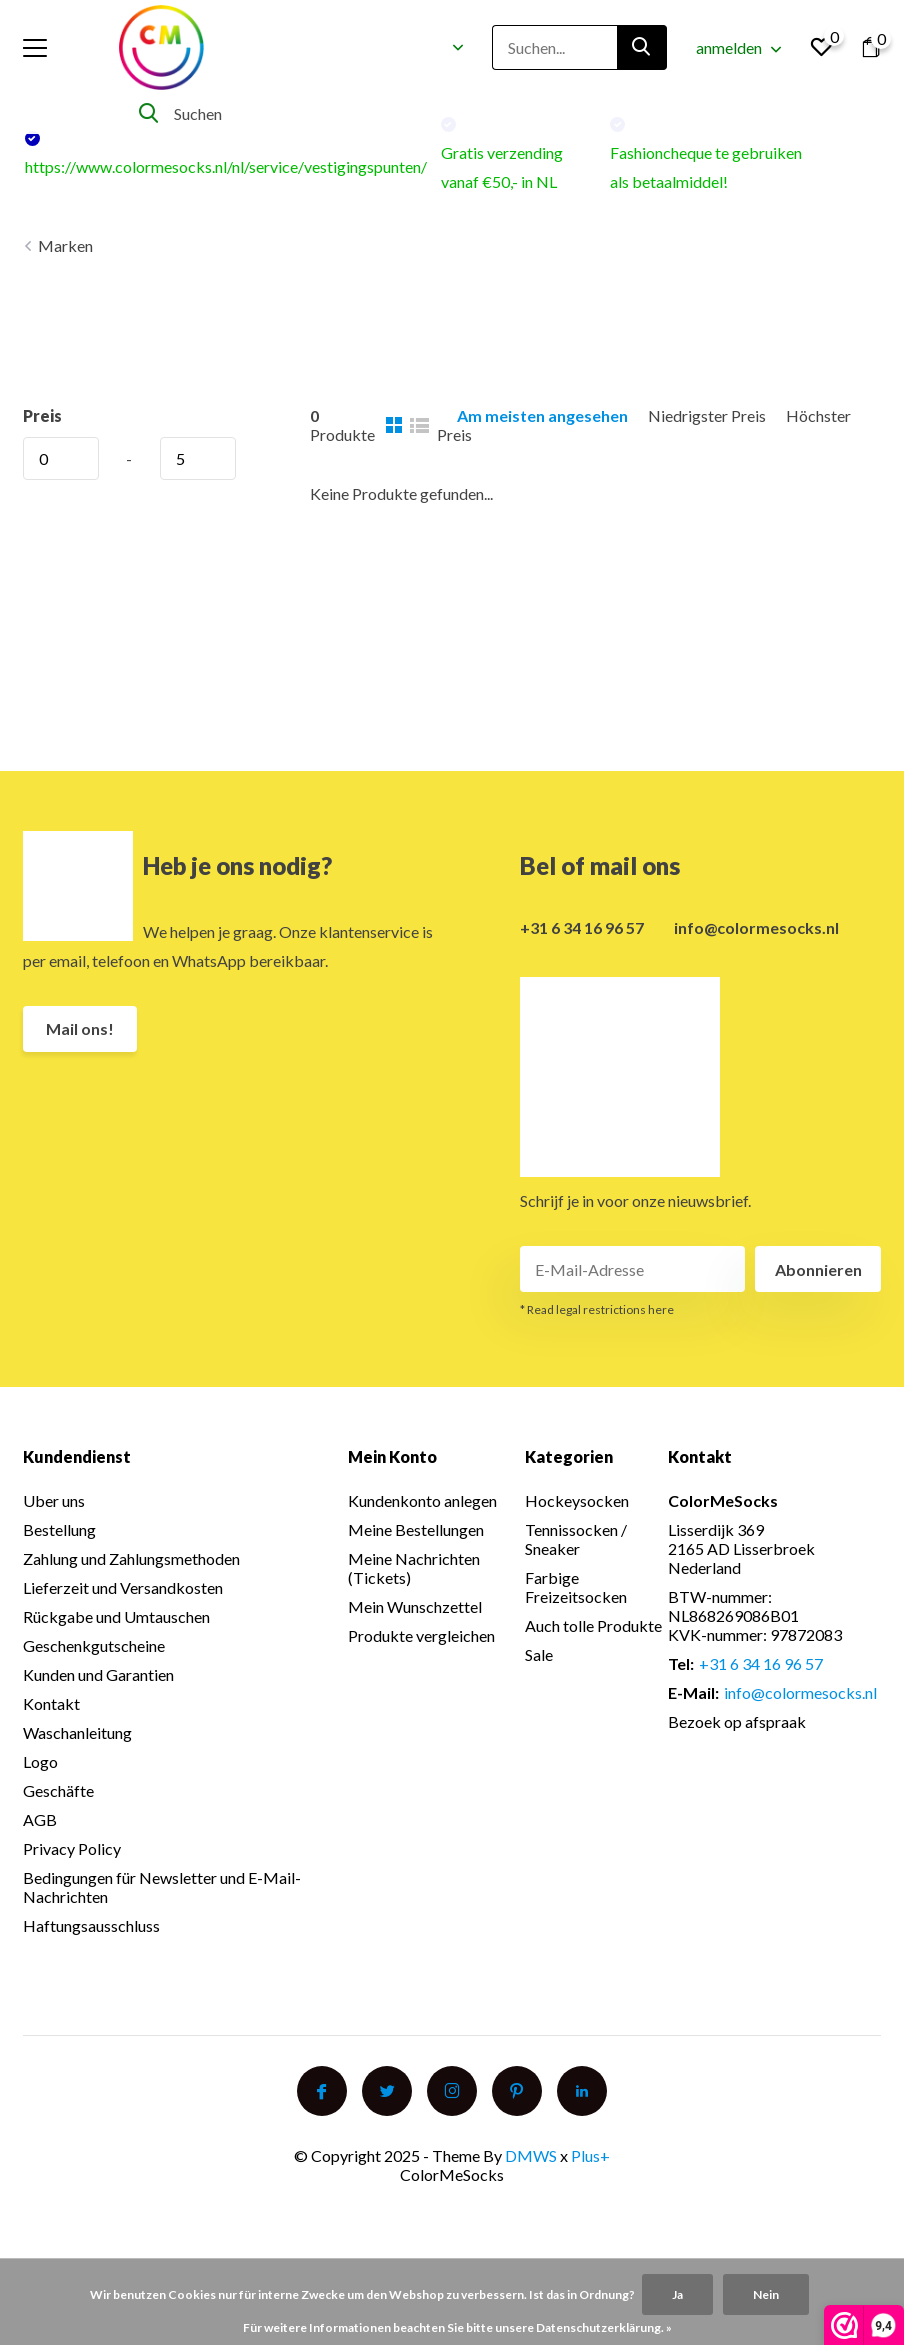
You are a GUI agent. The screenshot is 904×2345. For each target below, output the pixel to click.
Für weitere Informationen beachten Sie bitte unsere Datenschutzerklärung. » (457, 2327)
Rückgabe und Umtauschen (116, 1616)
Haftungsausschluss (91, 1925)
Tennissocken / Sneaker (576, 1539)
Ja (677, 2294)
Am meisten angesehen (542, 415)
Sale (539, 1654)
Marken (65, 245)
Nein (766, 2294)
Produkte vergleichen (421, 1635)
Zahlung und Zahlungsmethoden (131, 1558)
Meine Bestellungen (416, 1529)
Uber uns (54, 1500)
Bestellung (59, 1529)
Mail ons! (80, 1028)
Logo (40, 1761)
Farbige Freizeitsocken (576, 1587)
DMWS (531, 2155)
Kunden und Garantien (98, 1674)
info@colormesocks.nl (756, 927)
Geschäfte (58, 1790)
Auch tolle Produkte (593, 1625)
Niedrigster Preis (707, 415)
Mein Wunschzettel (415, 1606)
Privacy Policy (72, 1848)
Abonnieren (818, 1269)
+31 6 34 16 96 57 (582, 927)
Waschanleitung (77, 1732)
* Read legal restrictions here (597, 1309)
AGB (40, 1819)
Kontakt (51, 1703)
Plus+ (590, 2155)
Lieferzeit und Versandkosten (123, 1587)
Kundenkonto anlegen (422, 1500)
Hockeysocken (577, 1500)
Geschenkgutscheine (94, 1645)
